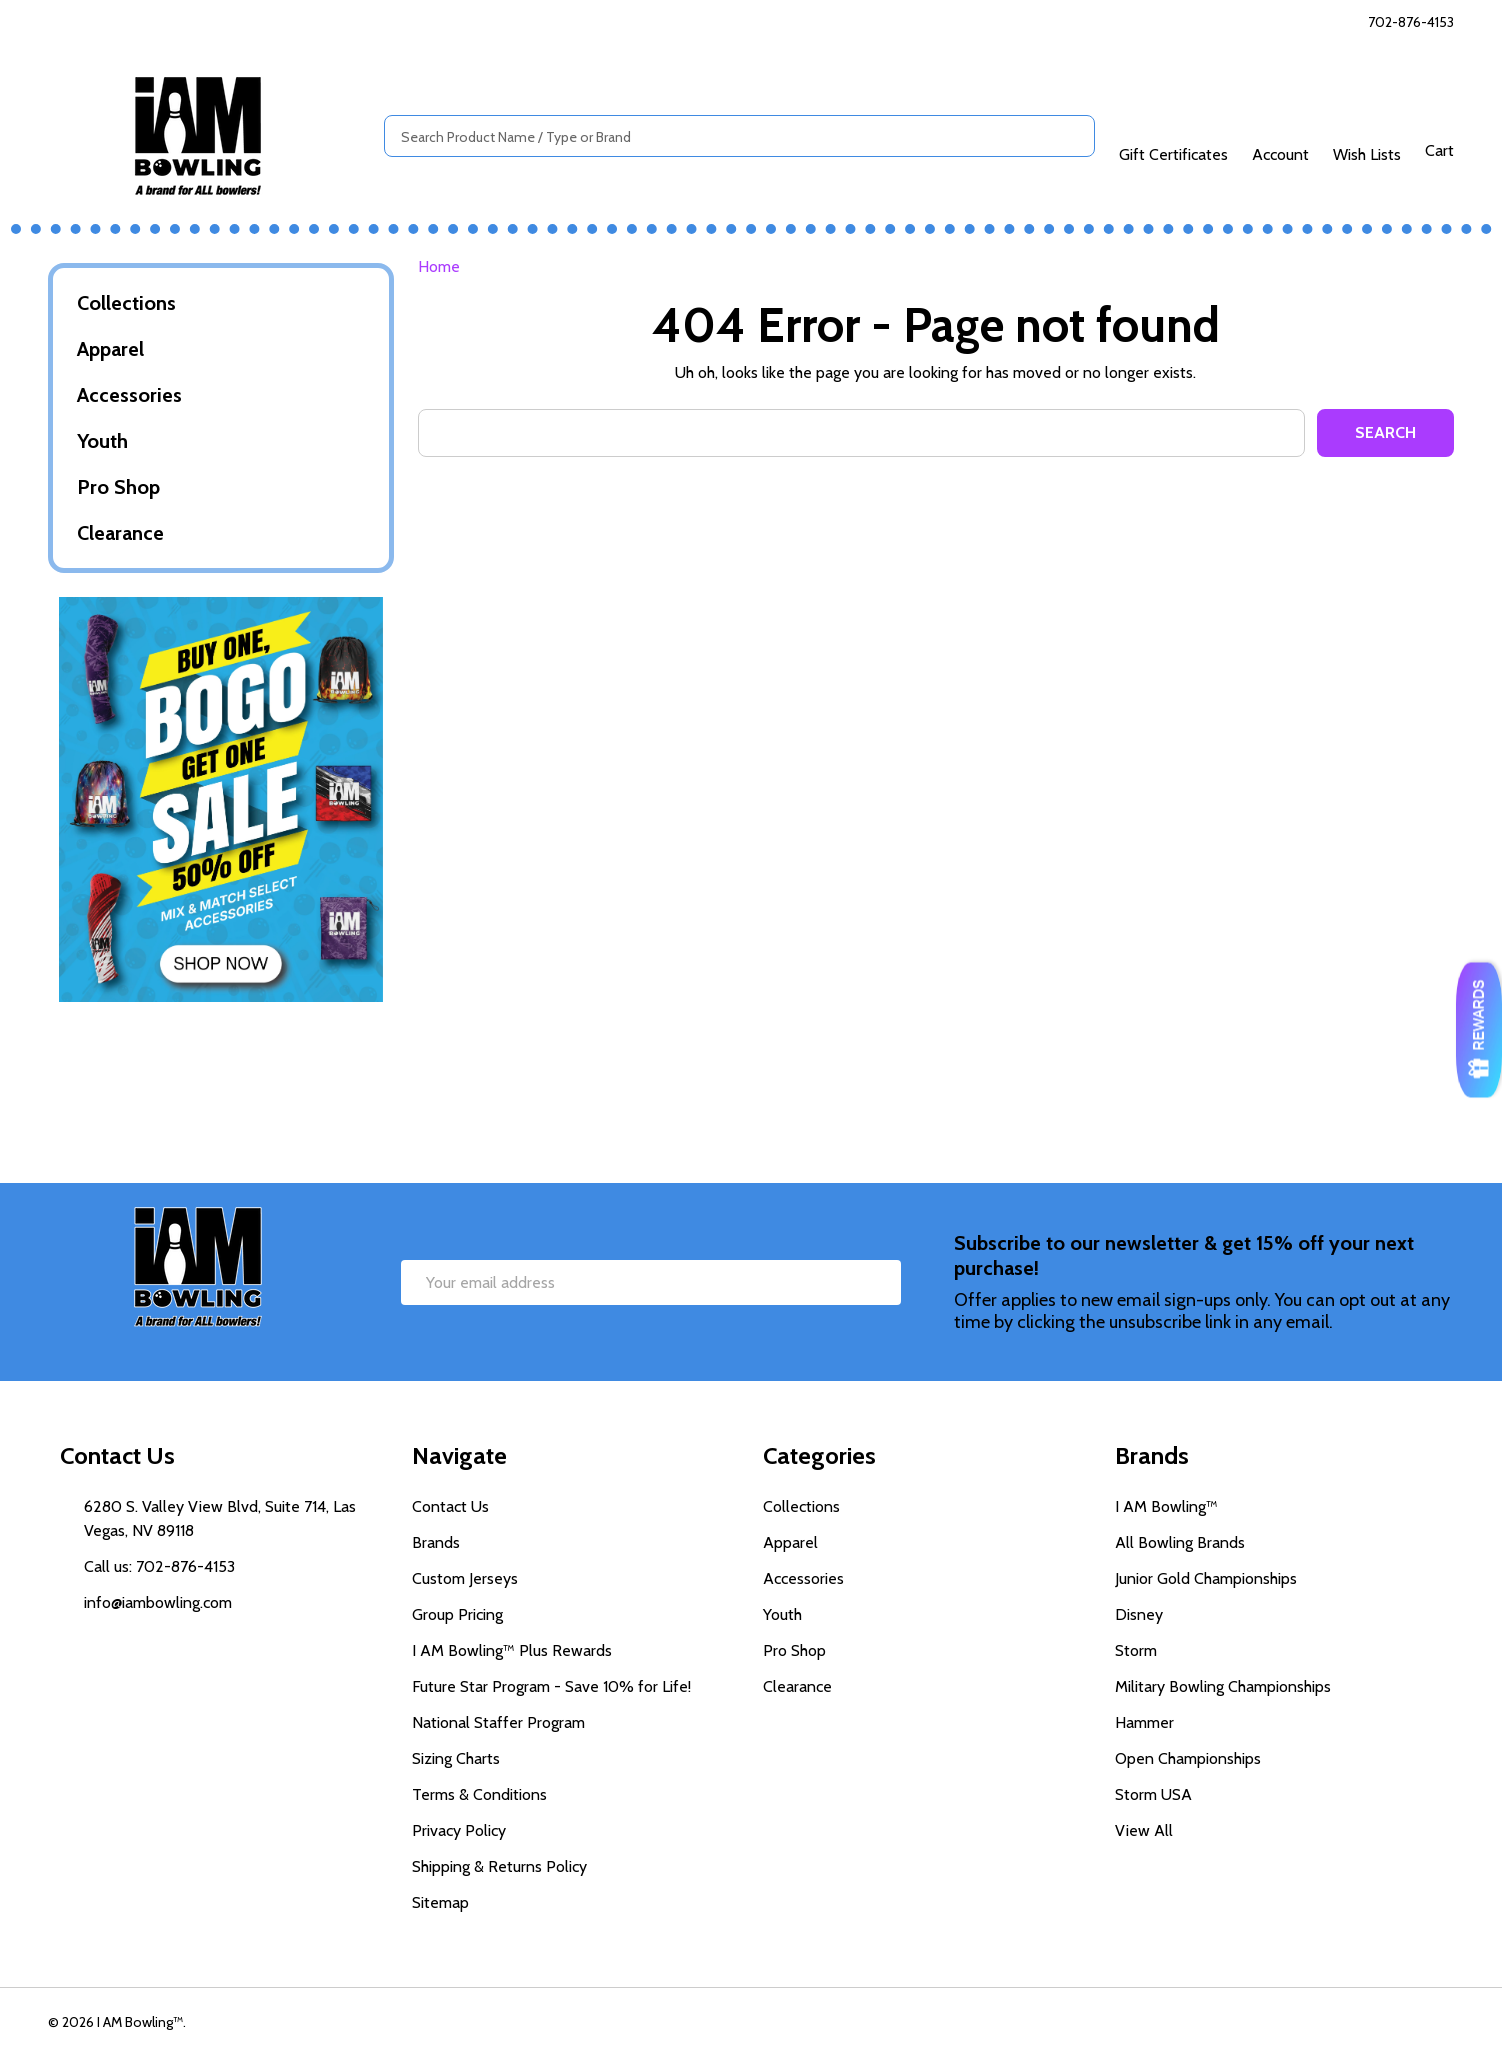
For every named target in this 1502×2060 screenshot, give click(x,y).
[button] (221, 799)
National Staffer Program (498, 1722)
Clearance (120, 533)
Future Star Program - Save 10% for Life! (551, 1686)
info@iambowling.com (158, 1602)
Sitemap (440, 1902)
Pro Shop (118, 487)
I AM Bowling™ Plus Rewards (512, 1650)
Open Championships (1188, 1758)
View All (1144, 1830)
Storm (1136, 1650)
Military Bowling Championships (1223, 1686)
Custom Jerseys (465, 1578)
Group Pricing (457, 1614)
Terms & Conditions (479, 1794)
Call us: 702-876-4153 (159, 1566)
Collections (126, 303)
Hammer (1144, 1722)
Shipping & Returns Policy (499, 1866)
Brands (436, 1542)
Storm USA (1153, 1794)
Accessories (129, 395)
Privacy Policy (459, 1830)
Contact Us (450, 1506)
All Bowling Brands (1180, 1542)
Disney (1139, 1614)
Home (439, 266)
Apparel (110, 349)
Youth (102, 441)
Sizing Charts (456, 1758)
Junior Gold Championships (1206, 1578)
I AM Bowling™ (1166, 1506)
